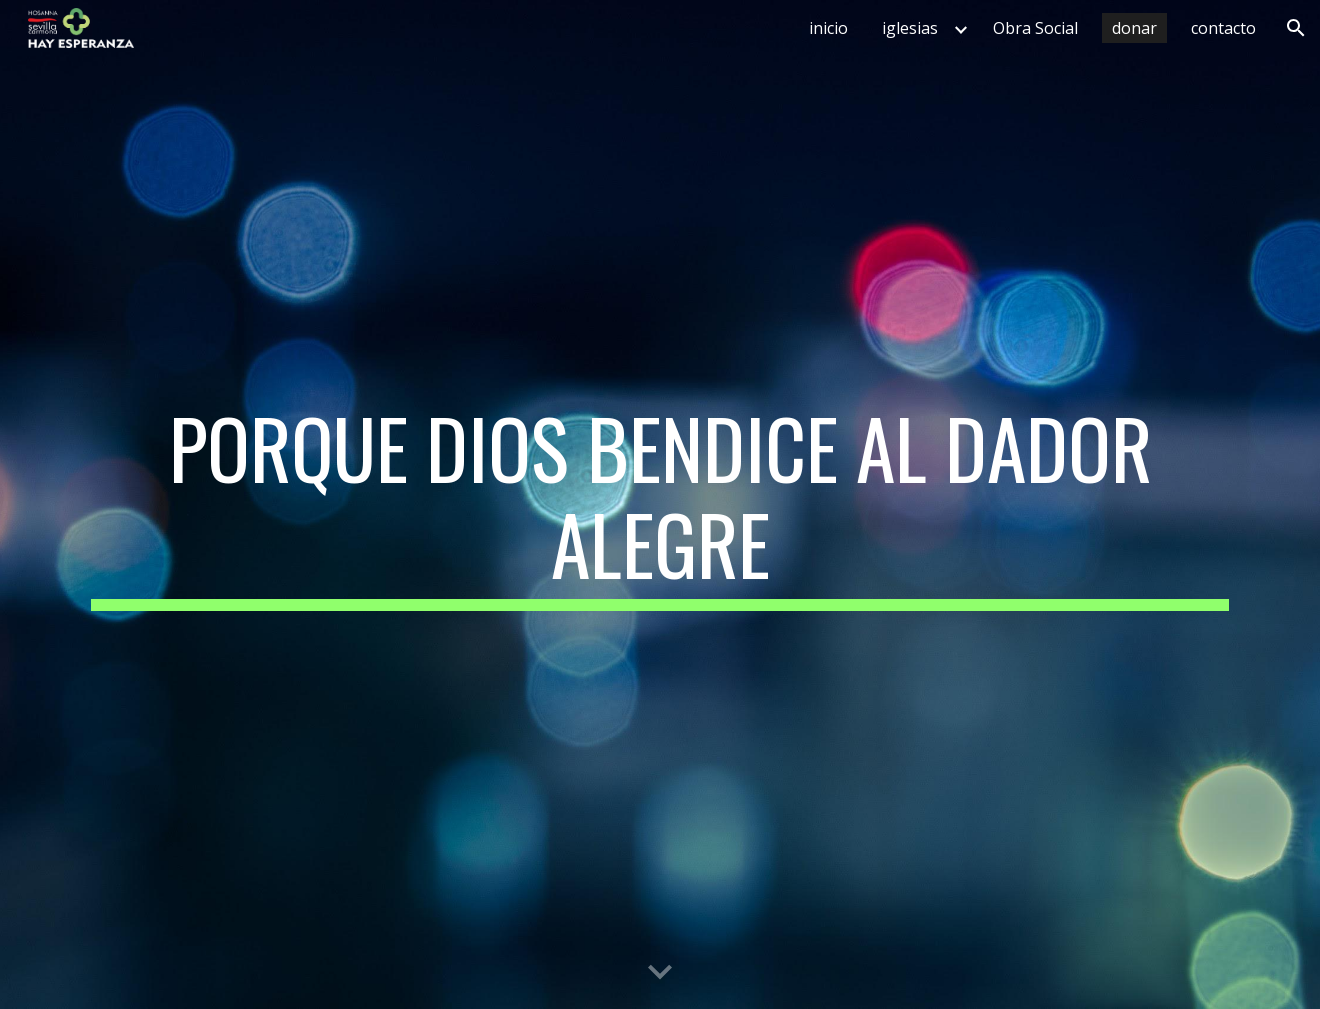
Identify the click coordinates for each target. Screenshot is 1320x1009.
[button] (1296, 28)
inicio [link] (828, 28)
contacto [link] (1223, 28)
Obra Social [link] (1035, 28)
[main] (660, 505)
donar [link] (1134, 28)
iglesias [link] (910, 28)
